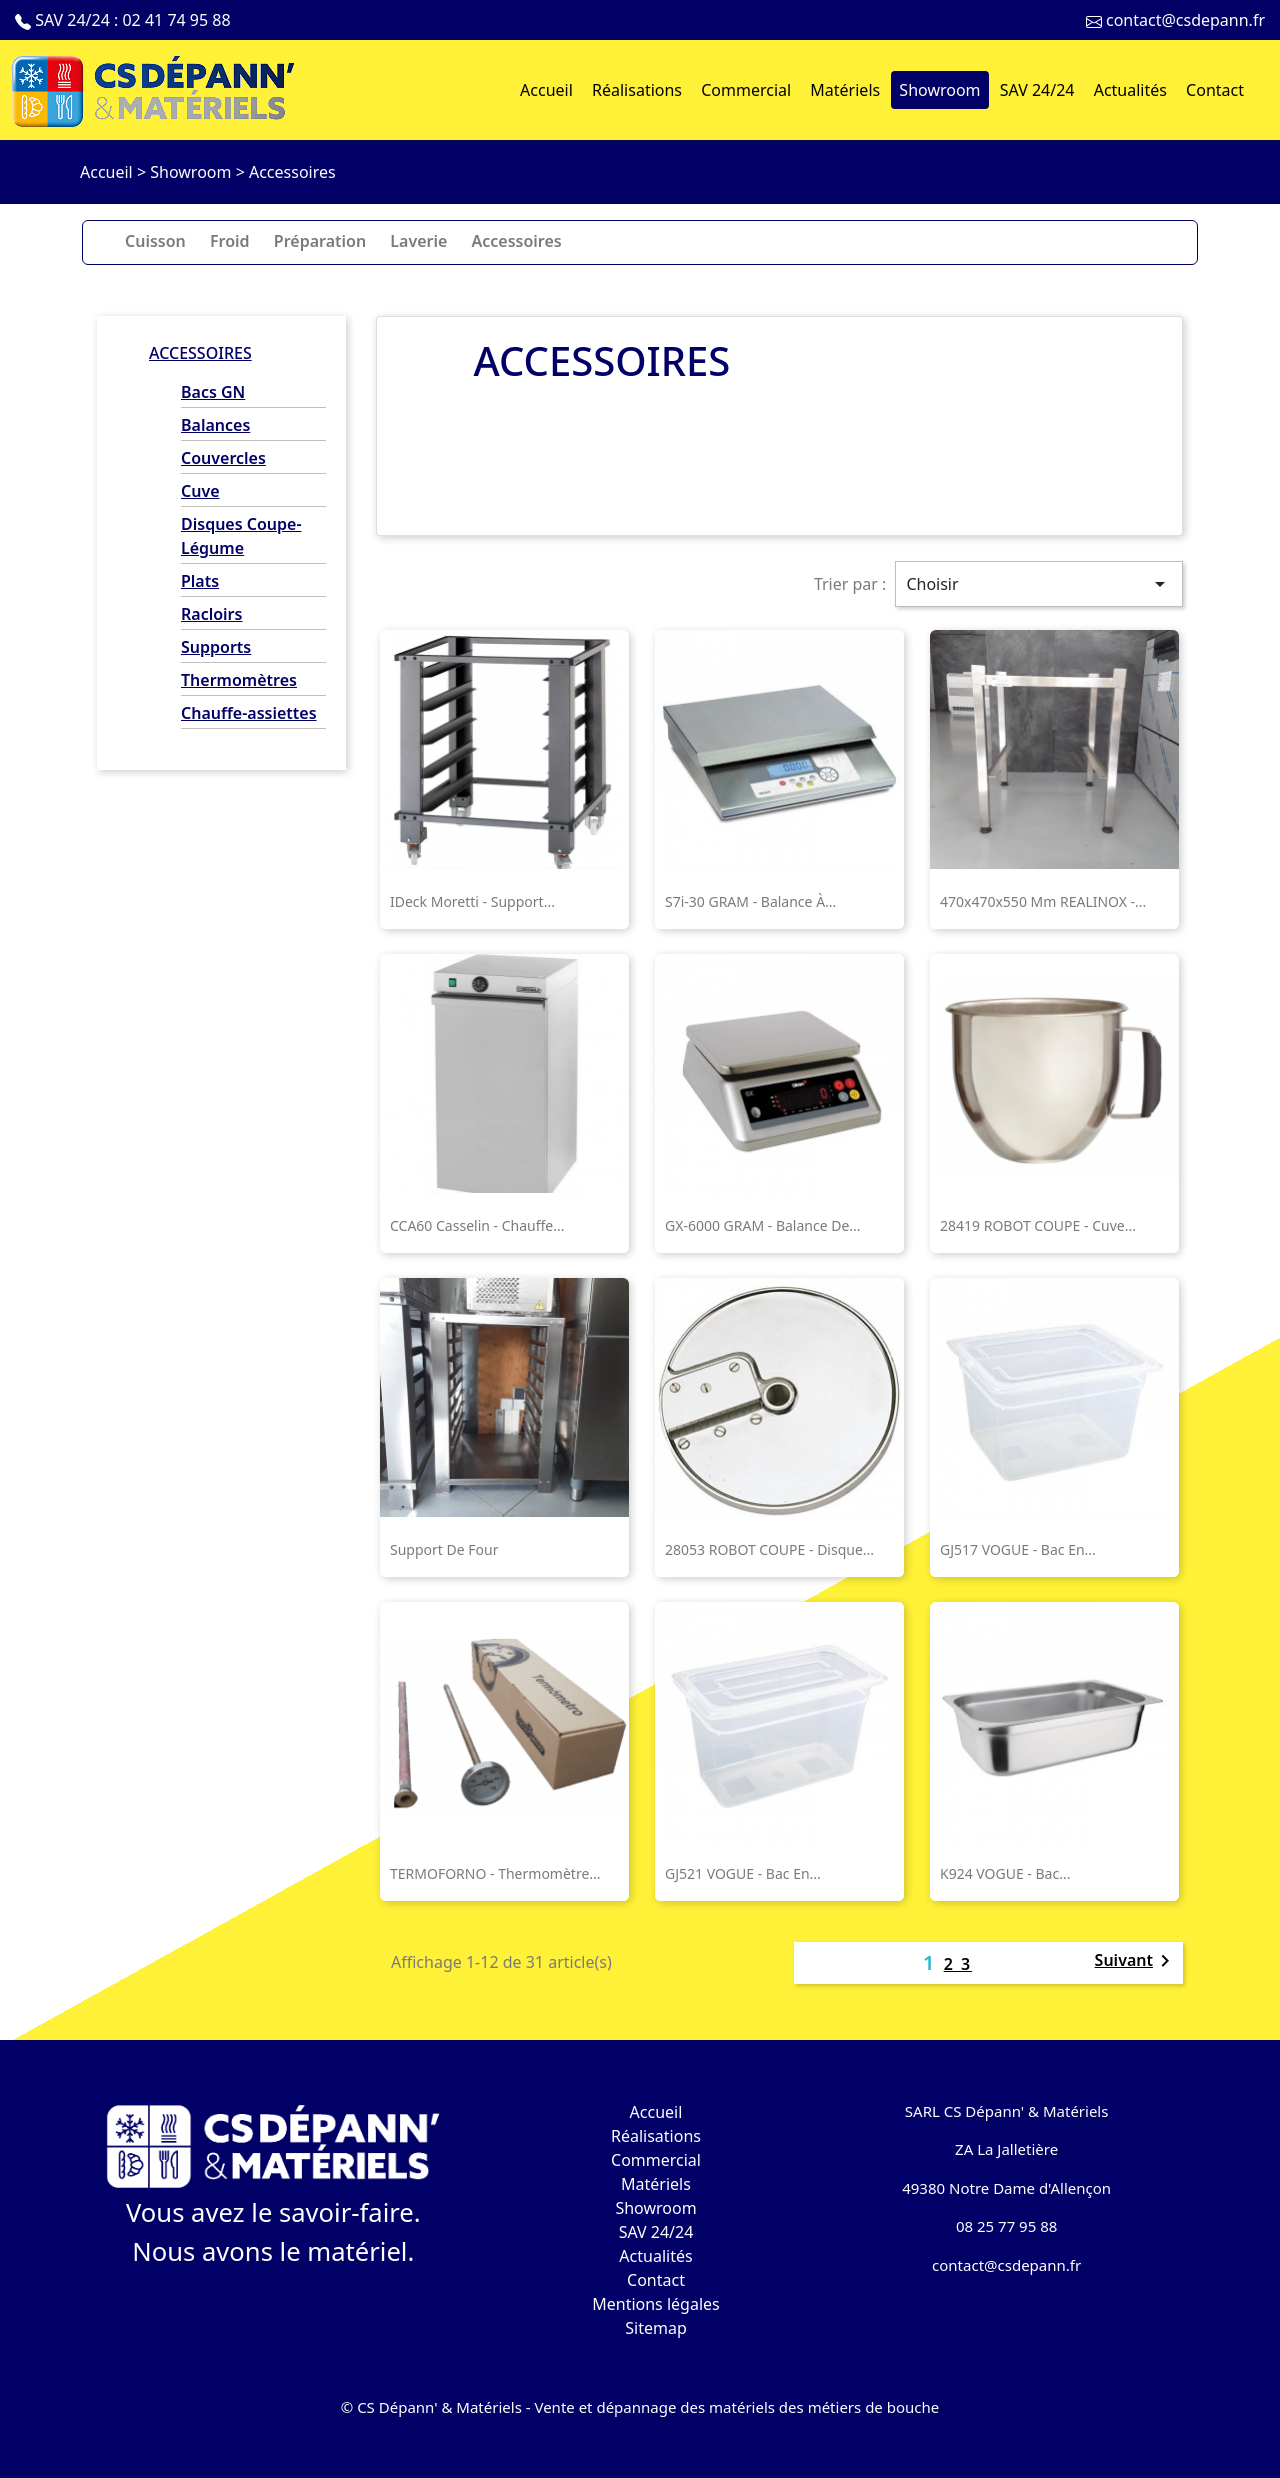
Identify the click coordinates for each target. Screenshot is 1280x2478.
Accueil (656, 2112)
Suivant (1136, 1961)
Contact (656, 2280)
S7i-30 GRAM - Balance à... (750, 901)
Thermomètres (239, 680)
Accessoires (517, 241)
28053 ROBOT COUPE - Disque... (769, 1549)
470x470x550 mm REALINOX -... (1043, 901)
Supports (216, 647)
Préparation (320, 241)
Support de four (444, 1549)
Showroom (655, 2208)
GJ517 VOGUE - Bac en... (1018, 1549)
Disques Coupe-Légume (241, 536)
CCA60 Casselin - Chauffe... (477, 1225)
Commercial (656, 2160)
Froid (230, 241)
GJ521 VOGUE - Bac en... (743, 1873)
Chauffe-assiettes (249, 713)
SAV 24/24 (656, 2232)
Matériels (656, 2184)
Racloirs (211, 614)
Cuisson (155, 241)
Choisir (1039, 584)
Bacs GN (213, 392)
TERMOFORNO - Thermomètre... (495, 1873)
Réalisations (656, 2136)
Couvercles (223, 458)
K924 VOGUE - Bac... (1005, 1873)
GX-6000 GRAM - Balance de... (763, 1225)
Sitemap (656, 2328)
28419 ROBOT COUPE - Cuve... (1038, 1225)
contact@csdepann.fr (1185, 20)
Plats (200, 581)
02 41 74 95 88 (176, 20)
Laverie (418, 241)
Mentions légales (656, 2304)
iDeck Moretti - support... (472, 901)
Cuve (200, 491)
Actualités (655, 2256)
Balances (215, 425)
